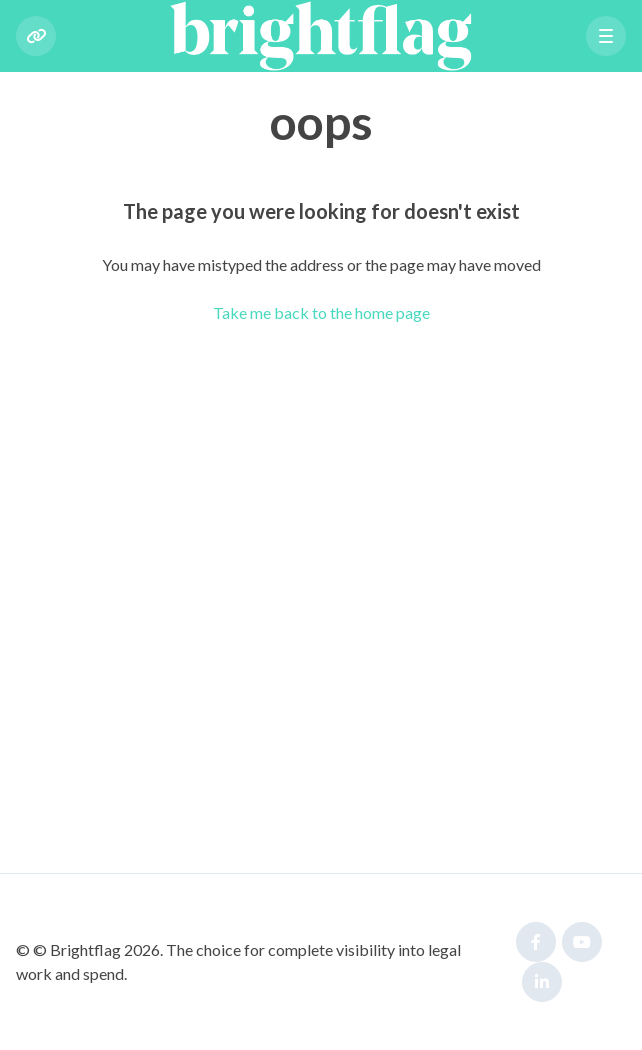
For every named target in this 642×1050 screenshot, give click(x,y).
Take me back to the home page (321, 312)
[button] (606, 36)
